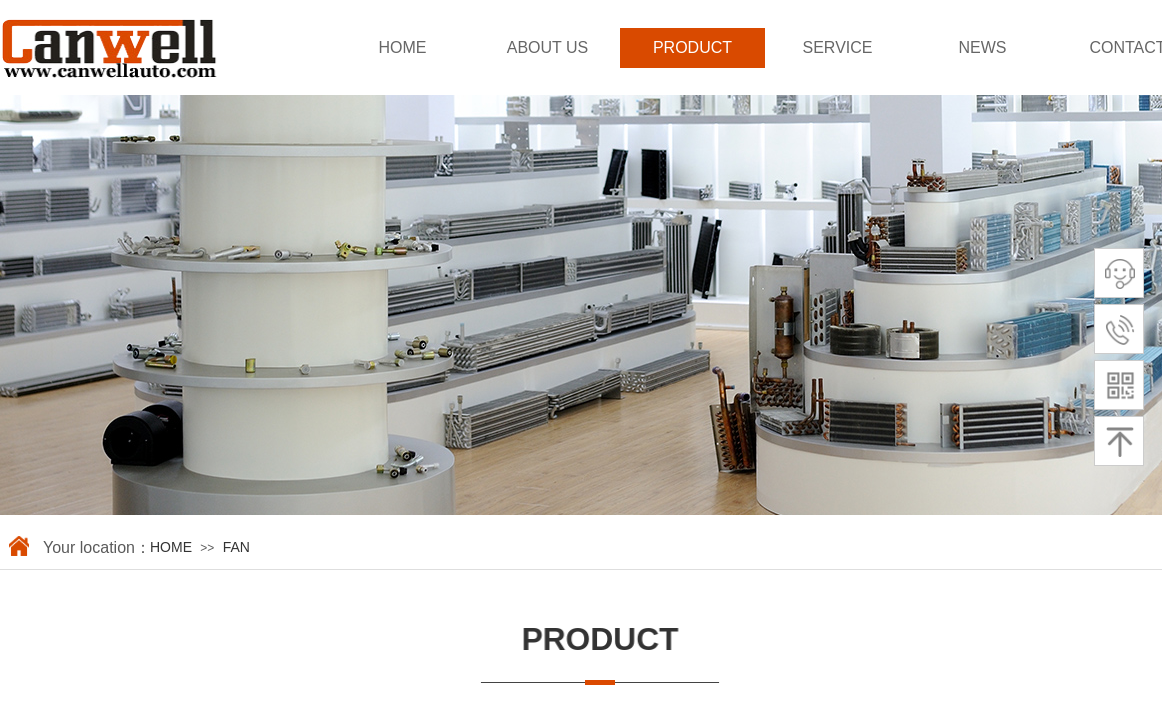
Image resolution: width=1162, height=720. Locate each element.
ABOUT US (548, 47)
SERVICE (838, 47)
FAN (236, 547)
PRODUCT (692, 47)
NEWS (983, 47)
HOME (403, 47)
